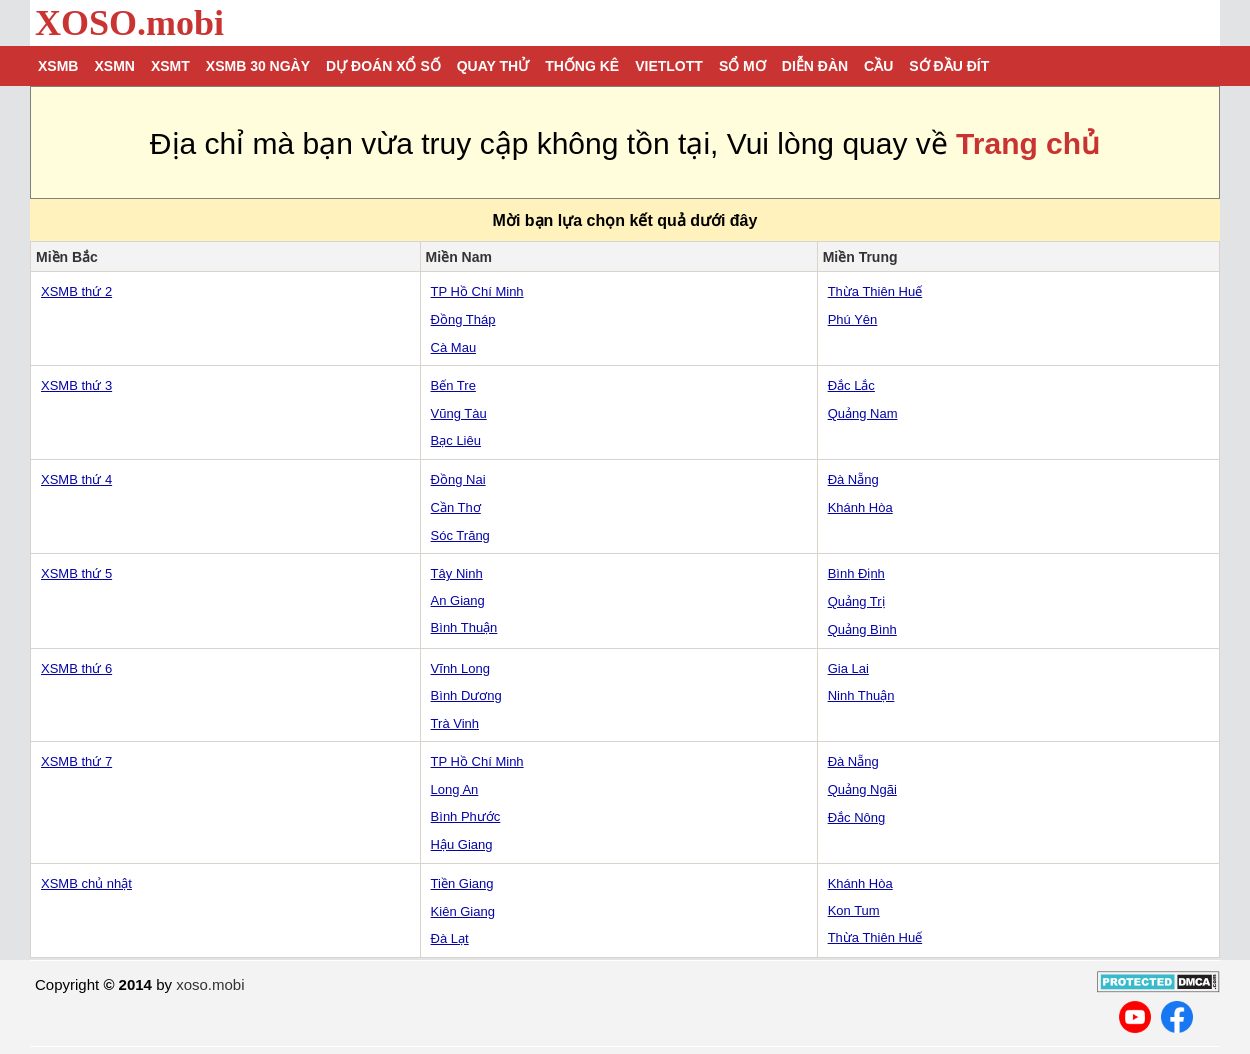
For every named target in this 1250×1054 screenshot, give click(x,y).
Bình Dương (466, 695)
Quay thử (493, 66)
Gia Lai (848, 668)
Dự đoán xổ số (383, 66)
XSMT (170, 66)
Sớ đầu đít (949, 66)
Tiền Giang (462, 883)
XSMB (58, 66)
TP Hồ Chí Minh (477, 291)
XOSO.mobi (129, 23)
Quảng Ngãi (862, 789)
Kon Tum (854, 910)
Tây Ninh (457, 573)
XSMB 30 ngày (258, 66)
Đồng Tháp (463, 319)
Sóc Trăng (460, 535)
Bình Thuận (464, 627)
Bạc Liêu (456, 440)
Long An (455, 789)
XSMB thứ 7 (76, 761)
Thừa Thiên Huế (875, 291)
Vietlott (669, 66)
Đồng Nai (458, 479)
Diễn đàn (815, 66)
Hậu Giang (462, 844)
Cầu (878, 66)
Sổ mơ (742, 66)
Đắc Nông (857, 817)
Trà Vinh (455, 723)
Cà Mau (454, 347)
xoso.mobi (210, 984)
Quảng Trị (856, 601)
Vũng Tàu (459, 413)
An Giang (458, 600)
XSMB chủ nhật (86, 883)
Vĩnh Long (460, 668)
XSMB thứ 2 (76, 291)
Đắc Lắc (851, 385)
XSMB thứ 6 (76, 668)
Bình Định (856, 573)
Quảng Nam (863, 413)
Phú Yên (853, 319)
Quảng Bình (862, 629)
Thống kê (582, 66)
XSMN (114, 66)
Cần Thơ (456, 507)
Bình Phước (466, 816)
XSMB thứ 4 (76, 479)
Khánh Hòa (860, 507)
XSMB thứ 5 (76, 573)
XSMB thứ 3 (76, 385)
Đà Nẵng (853, 479)
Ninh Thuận (861, 695)
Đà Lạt (450, 938)
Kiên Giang (463, 911)
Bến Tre (453, 385)
